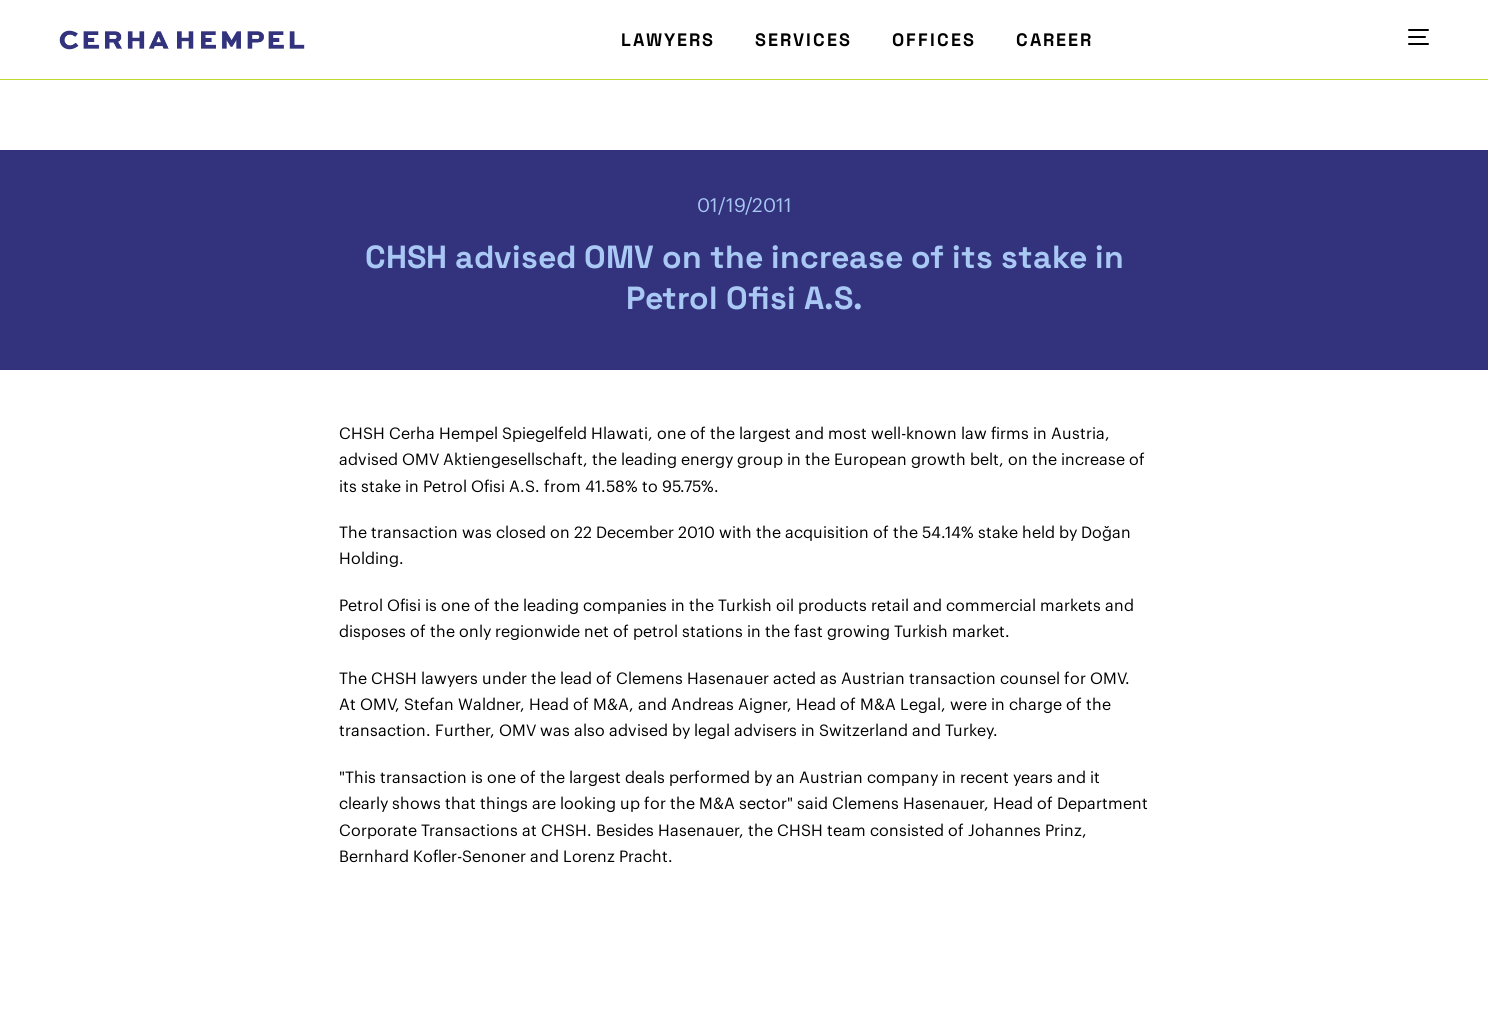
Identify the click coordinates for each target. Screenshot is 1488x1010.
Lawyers (668, 39)
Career (1054, 39)
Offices (934, 39)
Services (803, 39)
